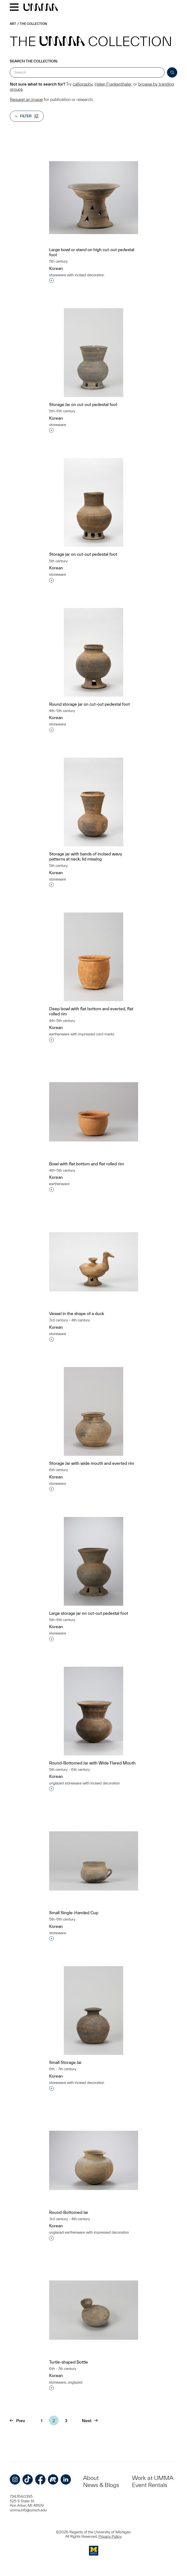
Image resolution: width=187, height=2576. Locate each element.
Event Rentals (149, 2485)
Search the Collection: (34, 61)
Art (13, 24)
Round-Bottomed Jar (68, 2212)
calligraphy (83, 84)
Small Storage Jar (65, 2062)
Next (90, 2420)
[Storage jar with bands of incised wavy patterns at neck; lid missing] (93, 802)
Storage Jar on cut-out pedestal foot (83, 404)
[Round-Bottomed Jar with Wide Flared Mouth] (93, 1711)
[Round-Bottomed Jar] (93, 2160)
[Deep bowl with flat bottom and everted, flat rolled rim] (93, 956)
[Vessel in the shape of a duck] (93, 1261)
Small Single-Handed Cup (73, 1912)
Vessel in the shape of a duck (76, 1313)
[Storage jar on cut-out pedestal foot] (93, 502)
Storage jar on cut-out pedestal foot (83, 554)
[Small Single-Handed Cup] (93, 1861)
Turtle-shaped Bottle (68, 2362)
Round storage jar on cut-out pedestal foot (89, 704)
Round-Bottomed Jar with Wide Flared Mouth (92, 1763)
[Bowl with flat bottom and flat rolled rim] (93, 1111)
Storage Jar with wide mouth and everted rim (91, 1463)
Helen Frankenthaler (113, 84)
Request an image (26, 99)
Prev (17, 2420)
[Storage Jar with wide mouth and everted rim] (93, 1411)
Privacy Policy (110, 2536)
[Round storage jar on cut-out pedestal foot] (93, 652)
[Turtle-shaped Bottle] (93, 2310)
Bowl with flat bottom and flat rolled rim (86, 1163)
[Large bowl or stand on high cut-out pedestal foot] (93, 197)
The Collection (33, 24)
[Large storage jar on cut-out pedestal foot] (93, 1561)
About (91, 2478)
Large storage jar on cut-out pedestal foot (88, 1613)
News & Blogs (101, 2485)
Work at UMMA (152, 2478)
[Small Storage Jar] (93, 2010)
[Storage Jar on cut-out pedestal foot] (93, 352)
